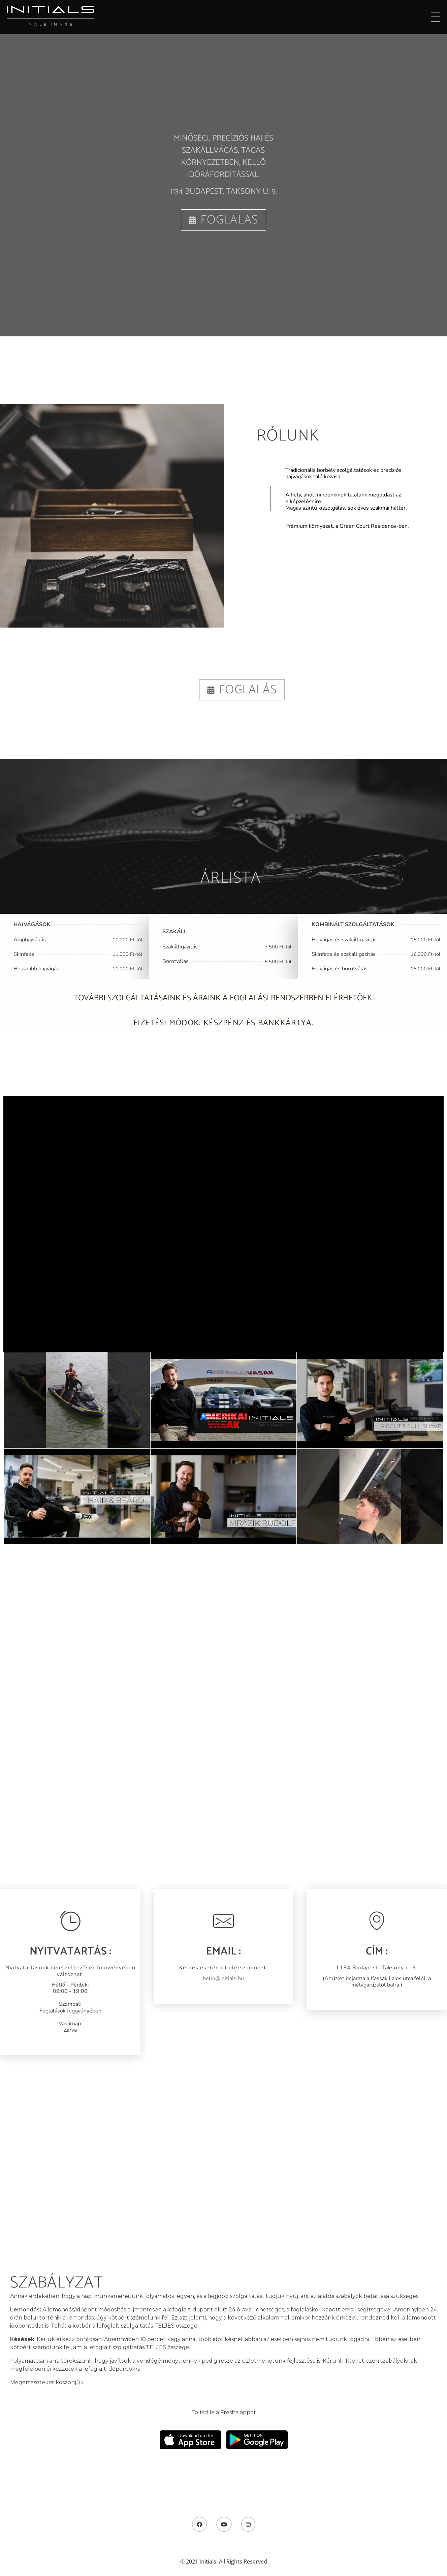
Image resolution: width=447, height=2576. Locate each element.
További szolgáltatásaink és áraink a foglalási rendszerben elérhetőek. (224, 1009)
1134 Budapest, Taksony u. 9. (223, 191)
